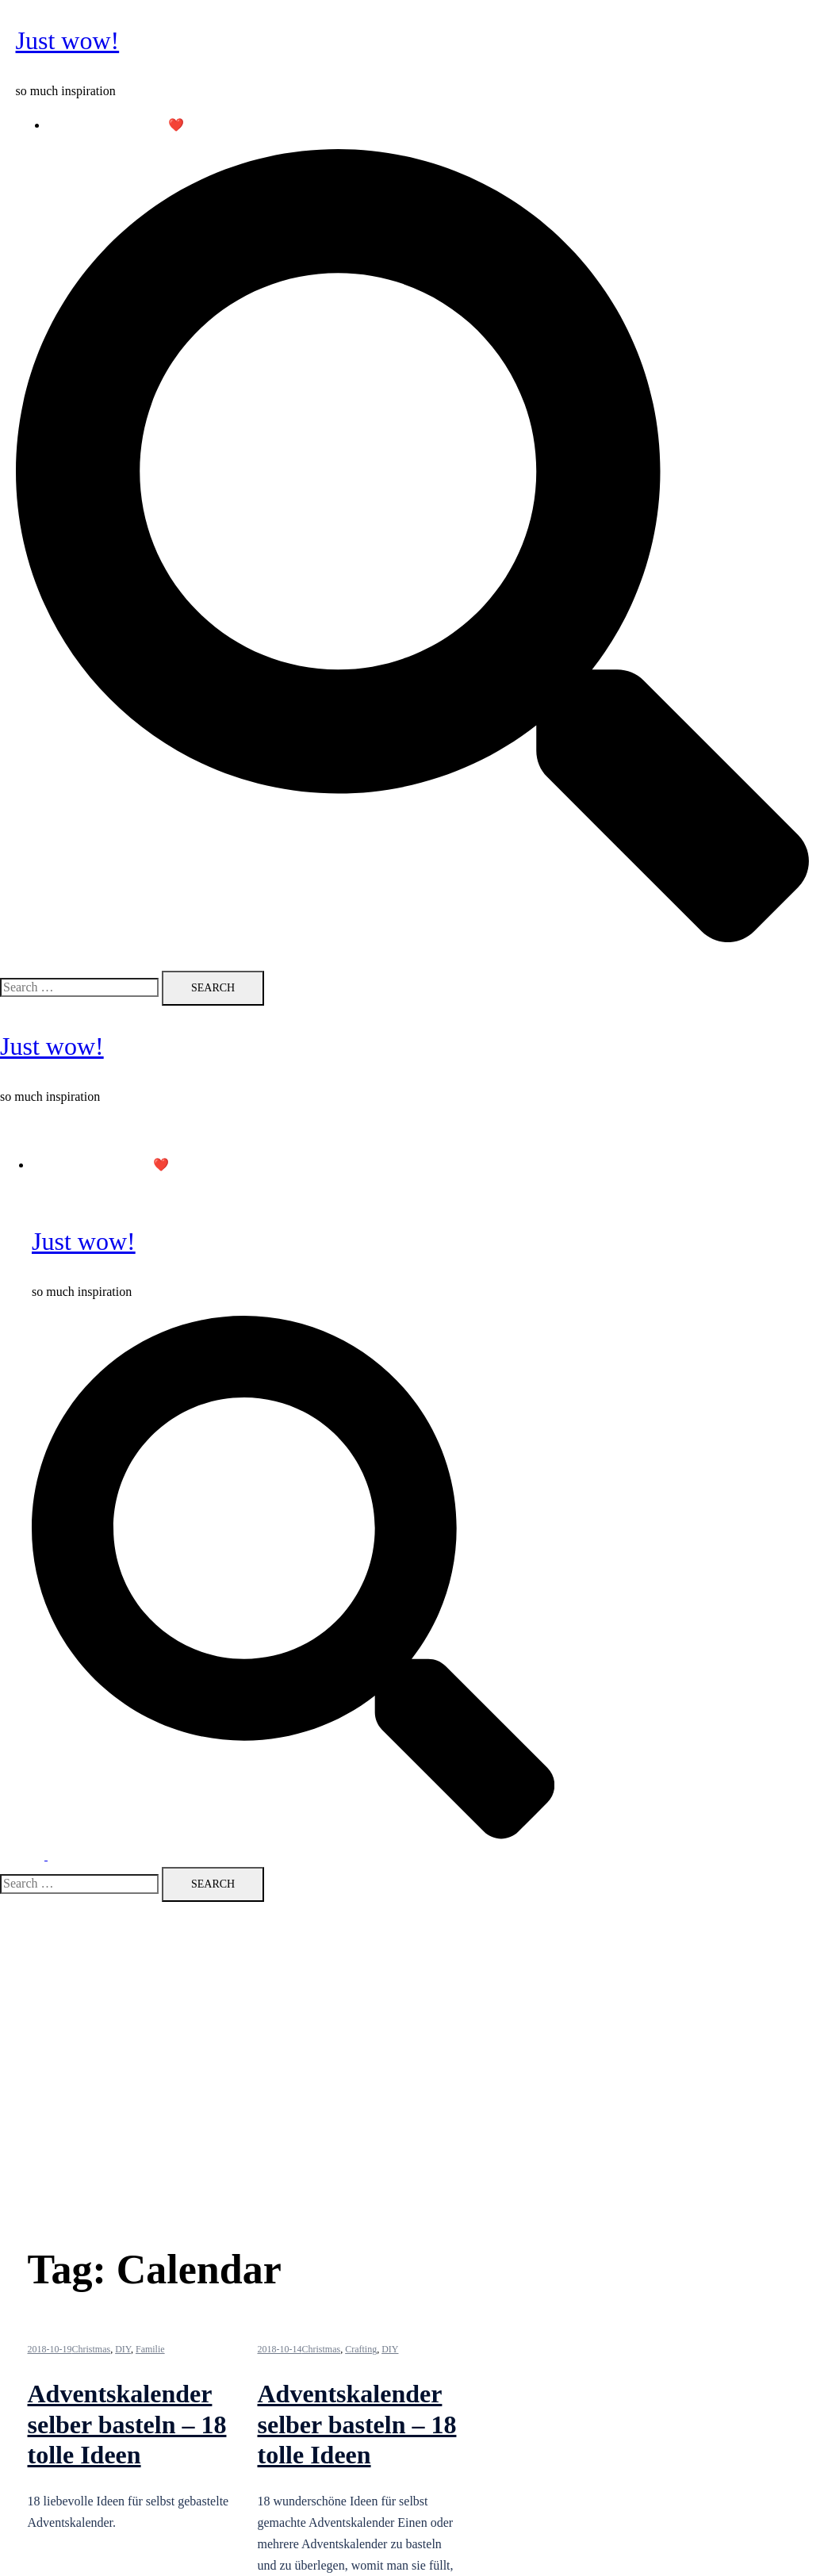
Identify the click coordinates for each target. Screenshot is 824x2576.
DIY (123, 2349)
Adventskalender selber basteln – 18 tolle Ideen (127, 2424)
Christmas (91, 2349)
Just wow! (68, 40)
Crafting (361, 2349)
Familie (150, 2349)
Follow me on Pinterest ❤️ (116, 125)
